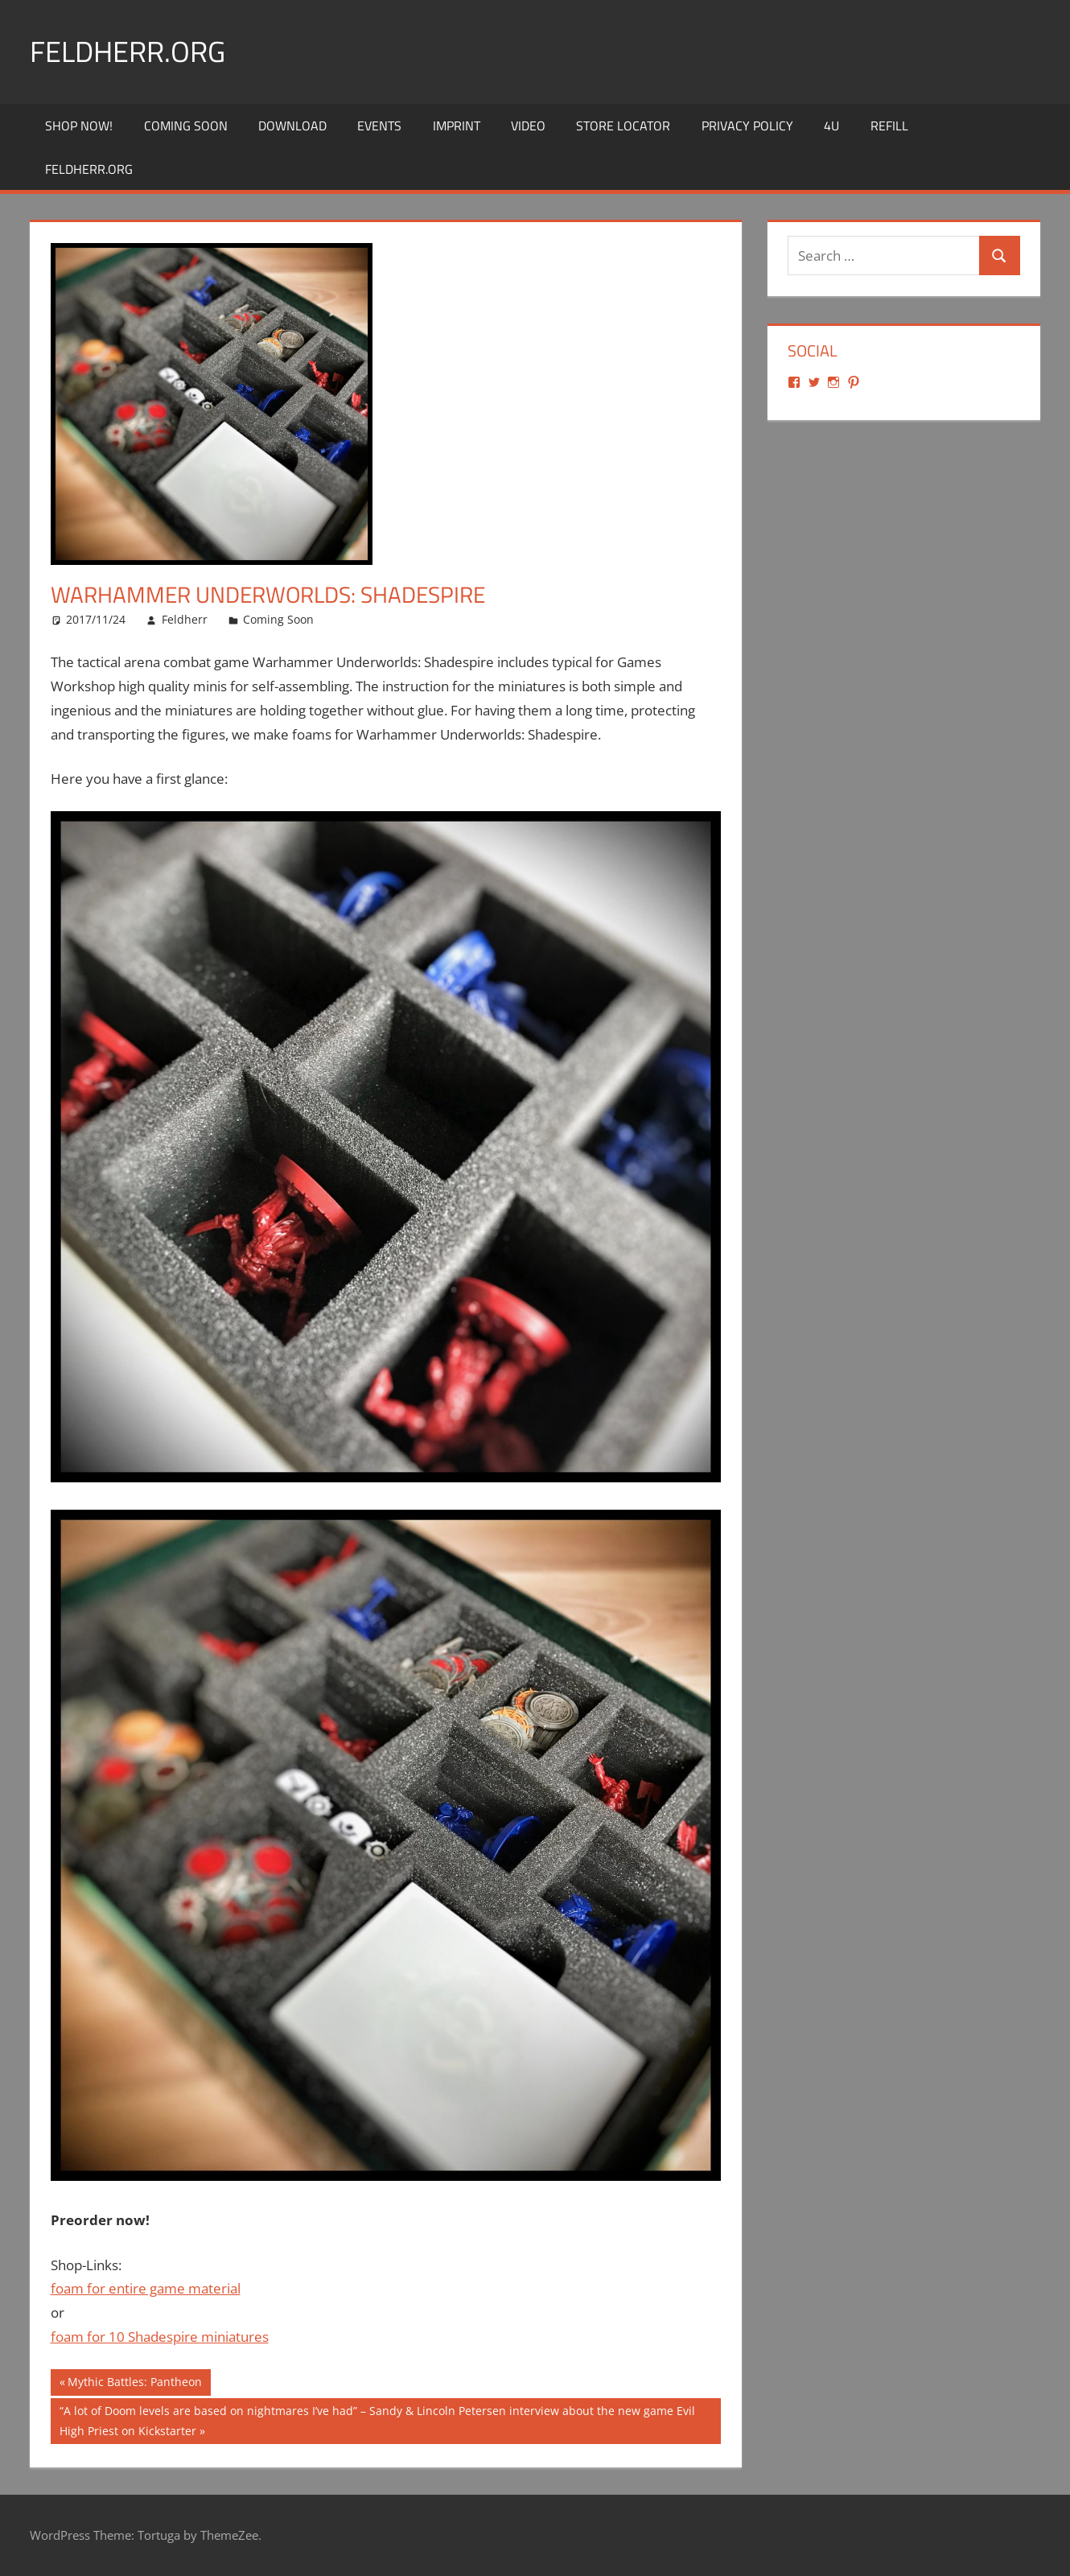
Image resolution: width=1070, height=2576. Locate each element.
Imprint (456, 125)
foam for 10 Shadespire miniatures (160, 2336)
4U (831, 125)
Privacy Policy (747, 125)
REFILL (889, 125)
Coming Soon (186, 125)
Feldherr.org (127, 51)
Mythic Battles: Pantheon (134, 2384)
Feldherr (185, 619)
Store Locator (623, 125)
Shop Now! (79, 125)
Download (292, 125)
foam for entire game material (146, 2288)
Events (379, 125)
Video (528, 125)
